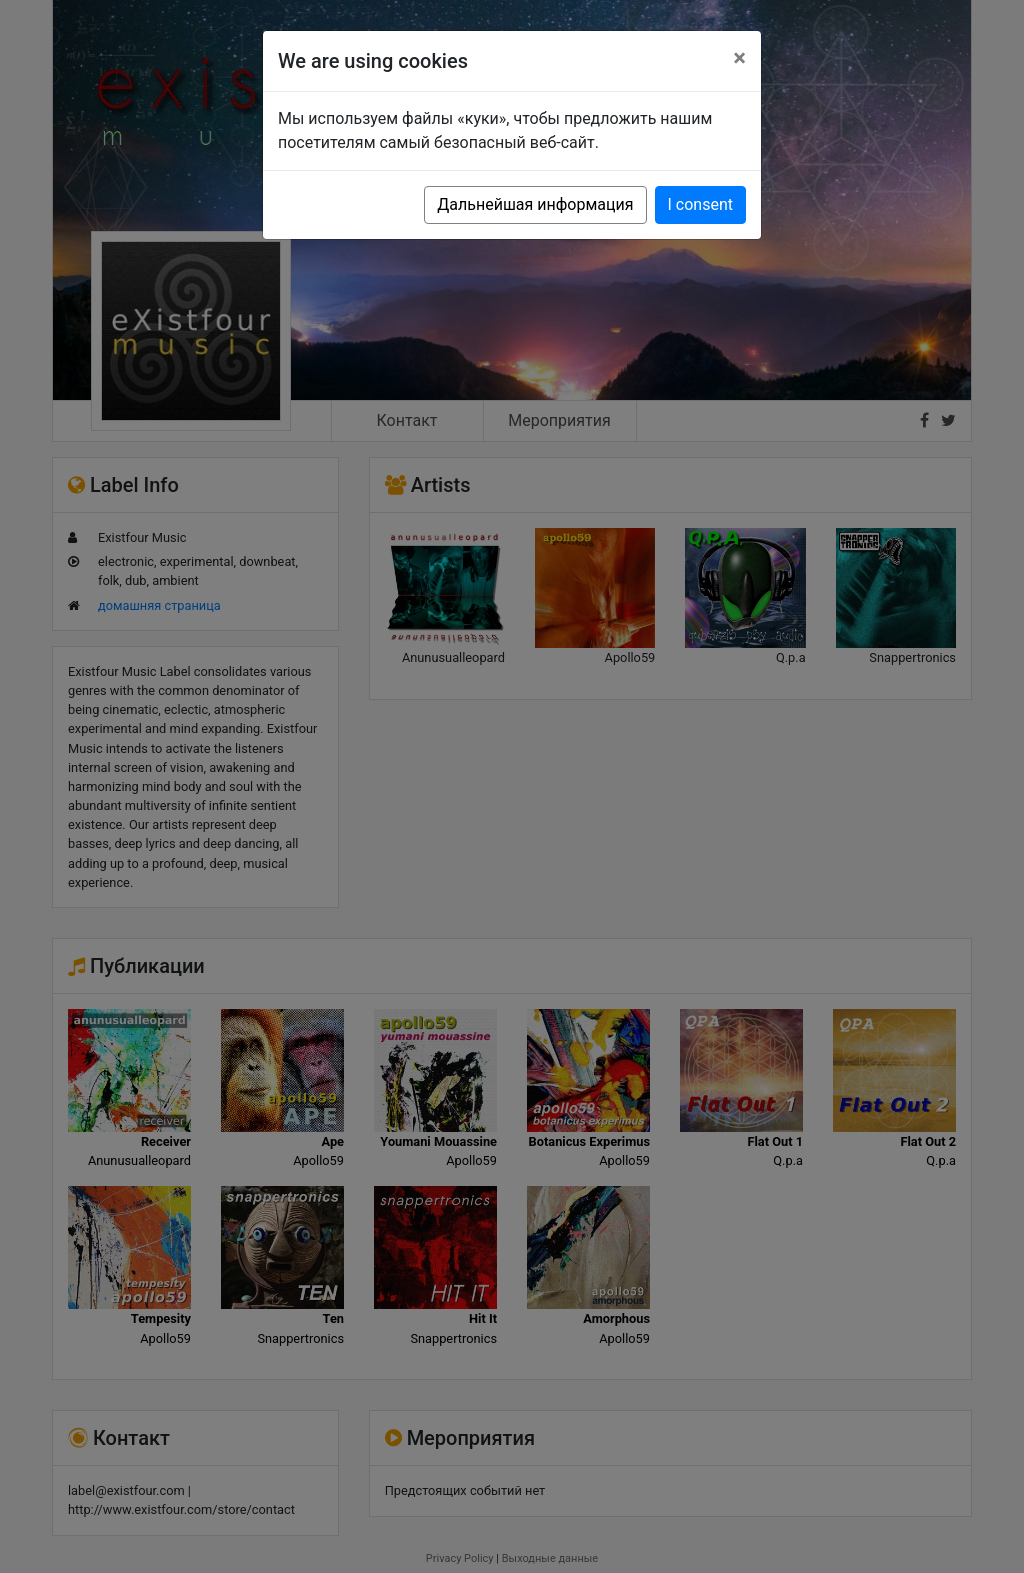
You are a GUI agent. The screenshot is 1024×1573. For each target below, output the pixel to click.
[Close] (739, 58)
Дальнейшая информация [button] (535, 204)
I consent (700, 204)
